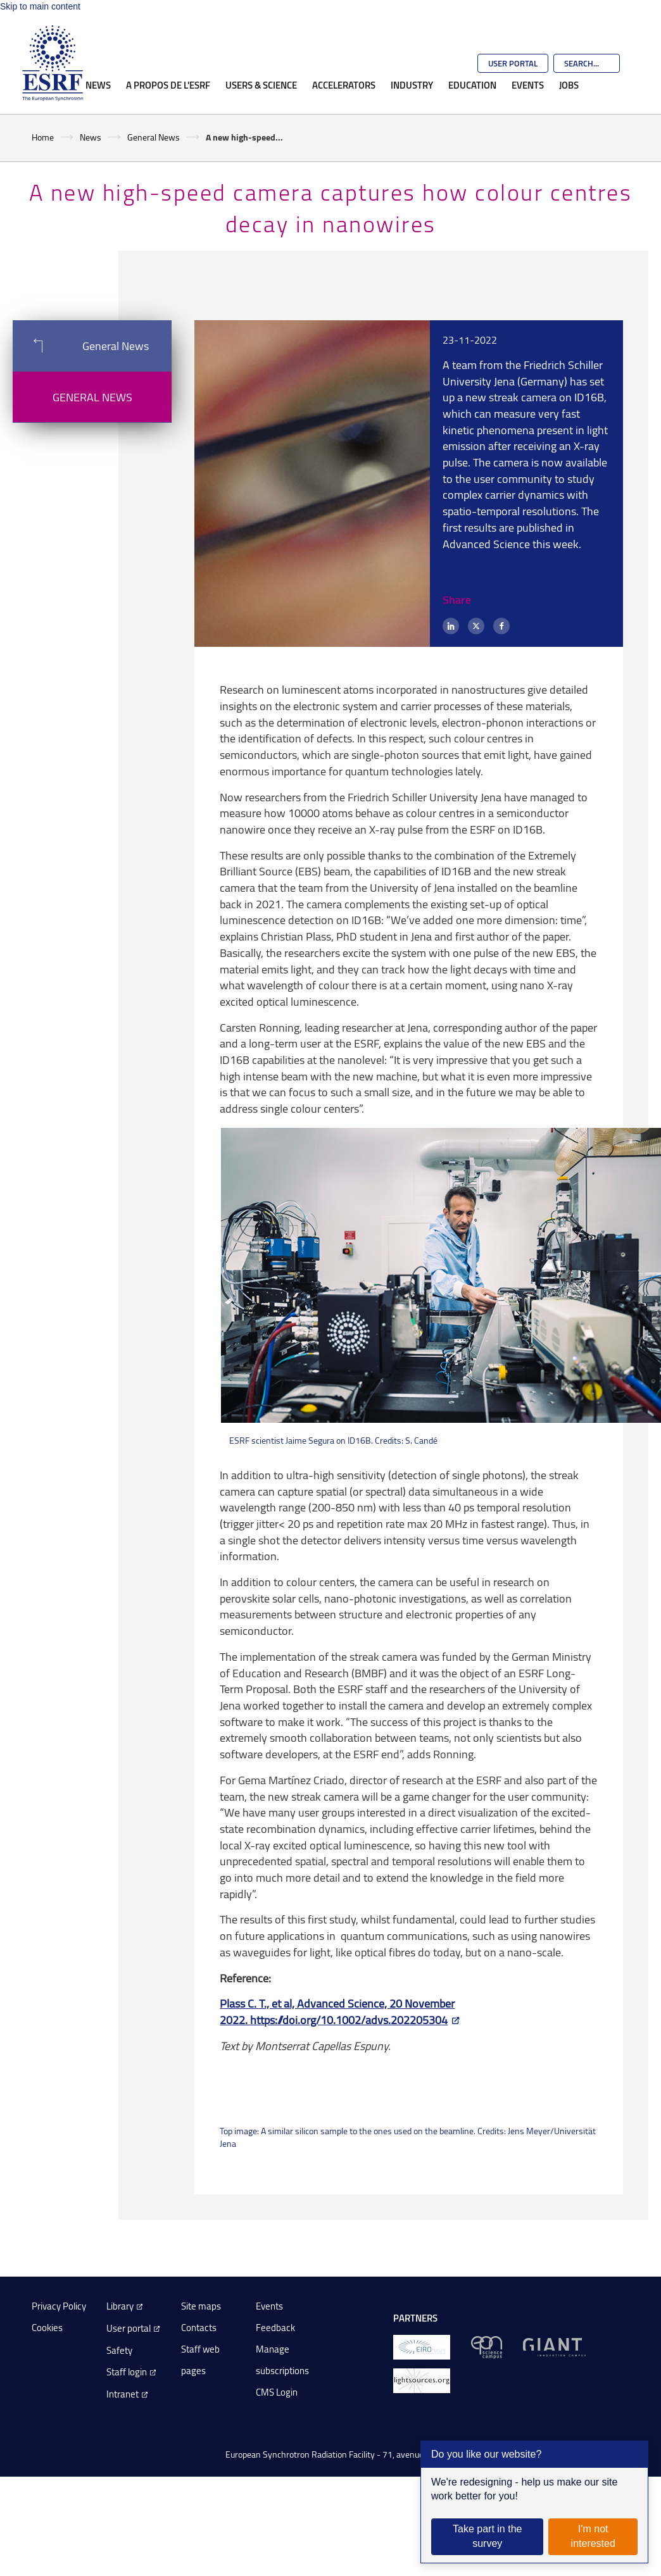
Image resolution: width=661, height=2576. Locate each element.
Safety (119, 2350)
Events (528, 85)
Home (43, 137)
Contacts (199, 2327)
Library (120, 2306)
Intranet (122, 2394)
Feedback (275, 2327)
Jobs (569, 85)
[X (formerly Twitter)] (476, 626)
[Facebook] (501, 626)
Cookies (47, 2327)
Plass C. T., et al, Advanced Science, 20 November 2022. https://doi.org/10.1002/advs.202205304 (337, 2011)
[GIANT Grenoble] (554, 2346)
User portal (128, 2328)
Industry (412, 85)
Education (472, 85)
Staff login (126, 2372)
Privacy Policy (59, 2306)
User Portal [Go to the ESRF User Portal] (513, 63)
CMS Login (277, 2392)
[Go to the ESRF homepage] (52, 63)
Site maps (201, 2306)
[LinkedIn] (451, 626)
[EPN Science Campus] (486, 2346)
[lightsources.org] (421, 2379)
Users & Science (261, 85)
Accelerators (343, 85)
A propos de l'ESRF (168, 85)
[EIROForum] (421, 2346)
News (98, 85)
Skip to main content (40, 6)
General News (153, 137)
